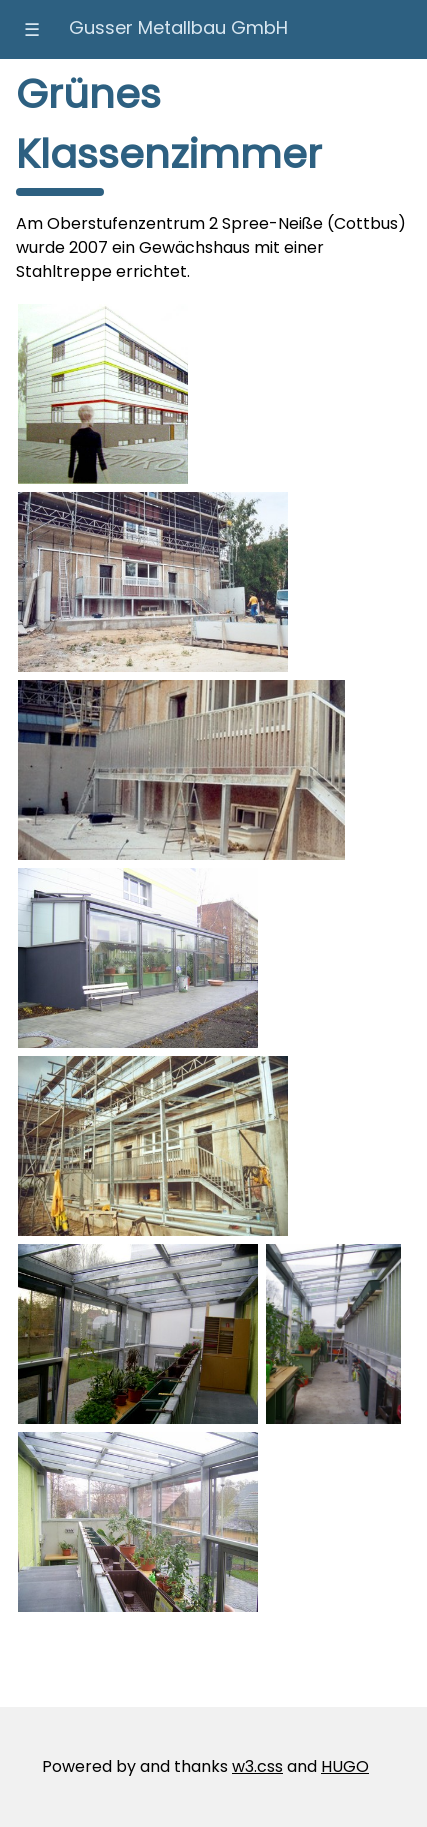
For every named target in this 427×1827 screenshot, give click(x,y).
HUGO (345, 1766)
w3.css (257, 1766)
